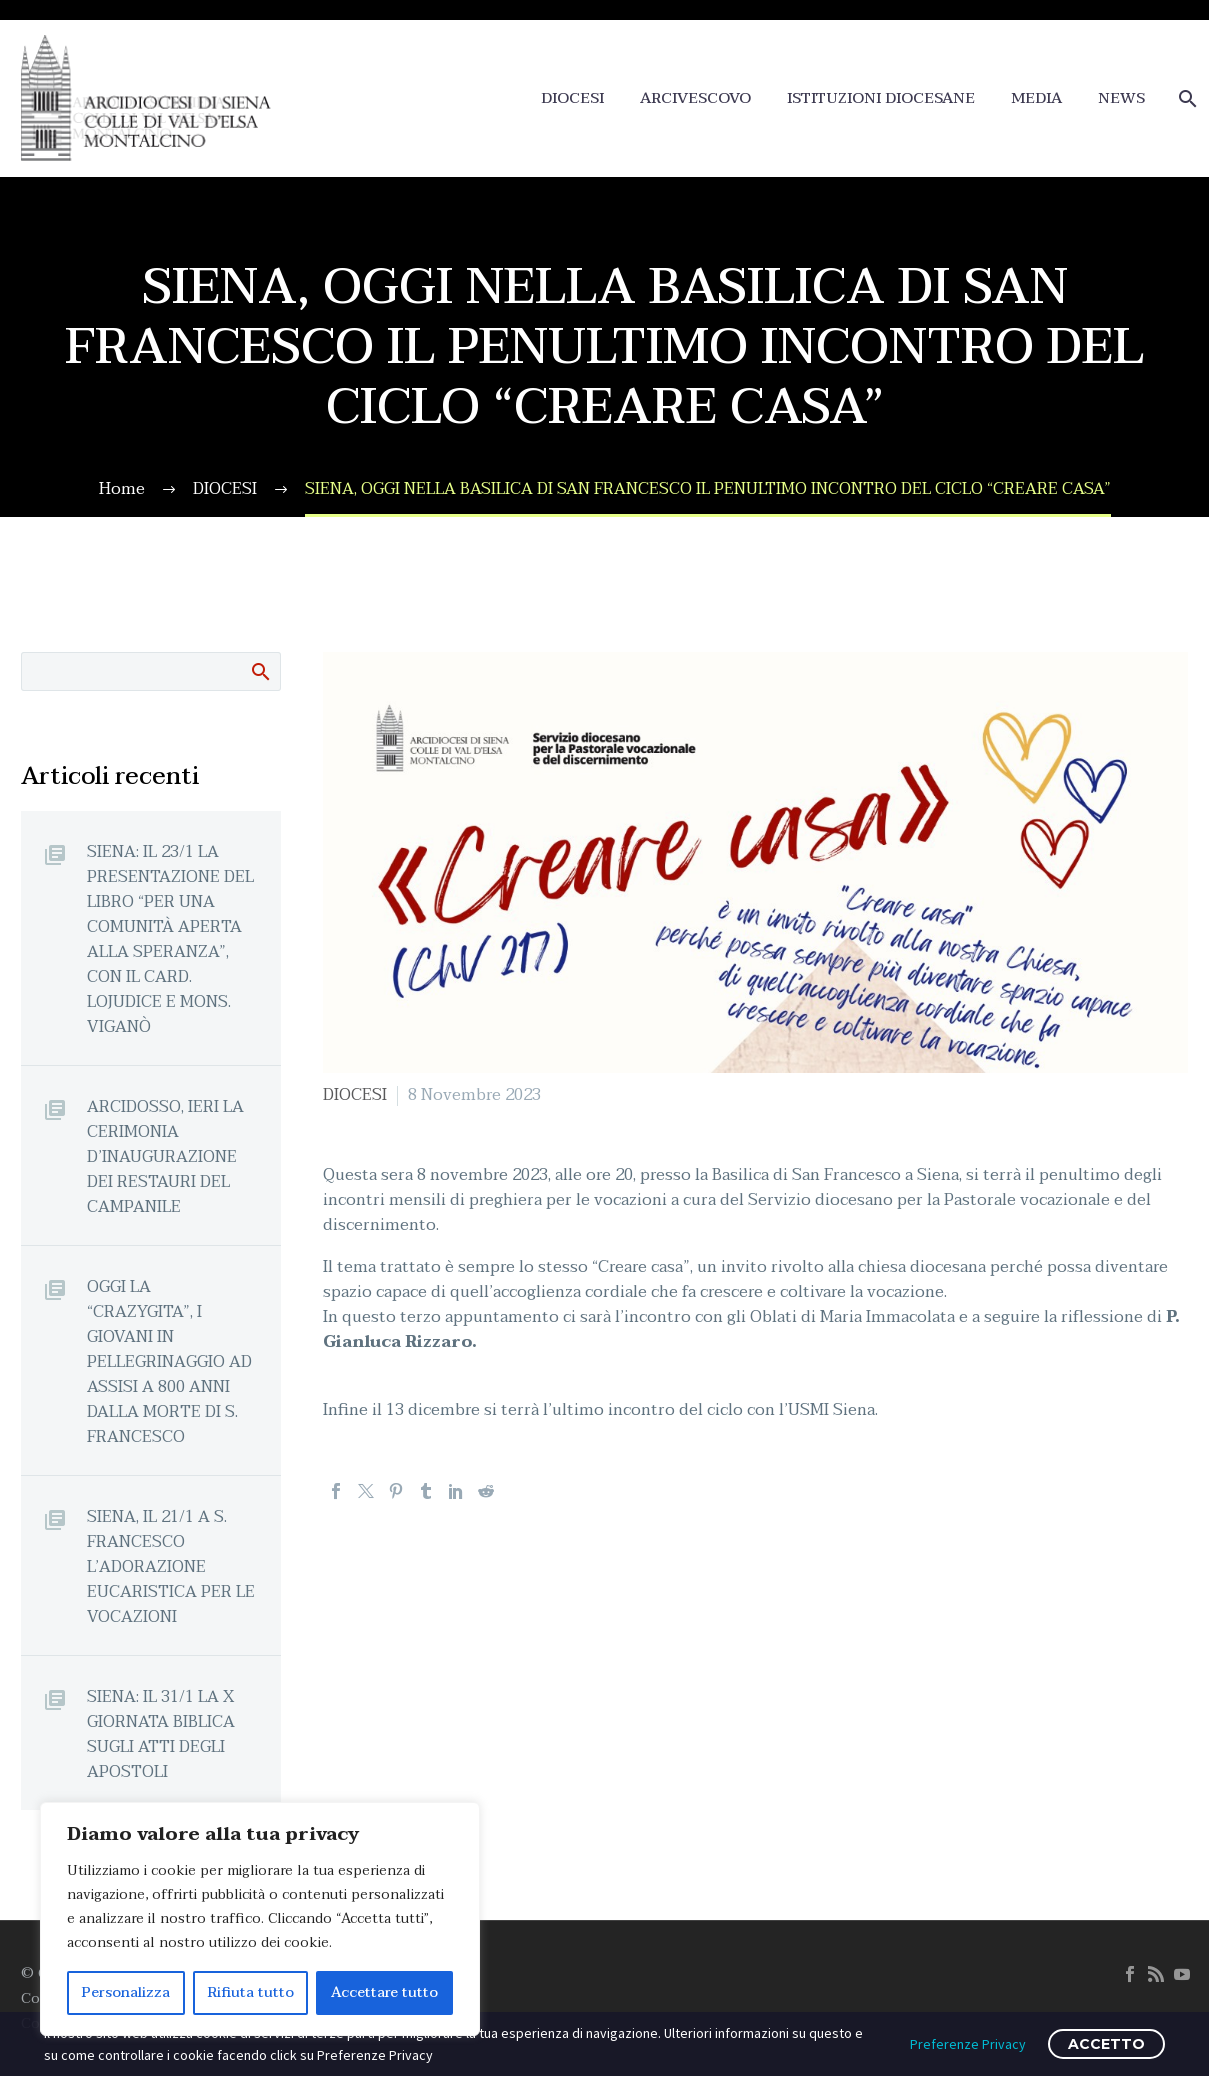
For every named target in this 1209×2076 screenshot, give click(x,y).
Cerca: (259, 671)
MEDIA (1036, 98)
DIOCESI (572, 98)
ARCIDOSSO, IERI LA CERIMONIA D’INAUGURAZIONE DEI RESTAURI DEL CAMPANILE (165, 1156)
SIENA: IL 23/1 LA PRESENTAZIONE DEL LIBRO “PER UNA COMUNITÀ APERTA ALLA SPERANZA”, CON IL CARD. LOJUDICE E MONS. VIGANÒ (170, 939)
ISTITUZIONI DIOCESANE (881, 98)
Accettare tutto (384, 1992)
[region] (260, 1919)
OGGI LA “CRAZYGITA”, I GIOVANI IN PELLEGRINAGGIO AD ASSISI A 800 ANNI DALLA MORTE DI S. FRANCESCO (169, 1361)
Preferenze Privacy (968, 2044)
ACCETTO (1106, 2044)
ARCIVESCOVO (695, 98)
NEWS (1121, 98)
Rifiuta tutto (251, 1992)
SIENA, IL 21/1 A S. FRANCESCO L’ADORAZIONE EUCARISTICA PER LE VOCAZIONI (171, 1566)
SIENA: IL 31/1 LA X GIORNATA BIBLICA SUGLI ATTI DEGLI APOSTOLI (161, 1734)
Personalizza (126, 1992)
